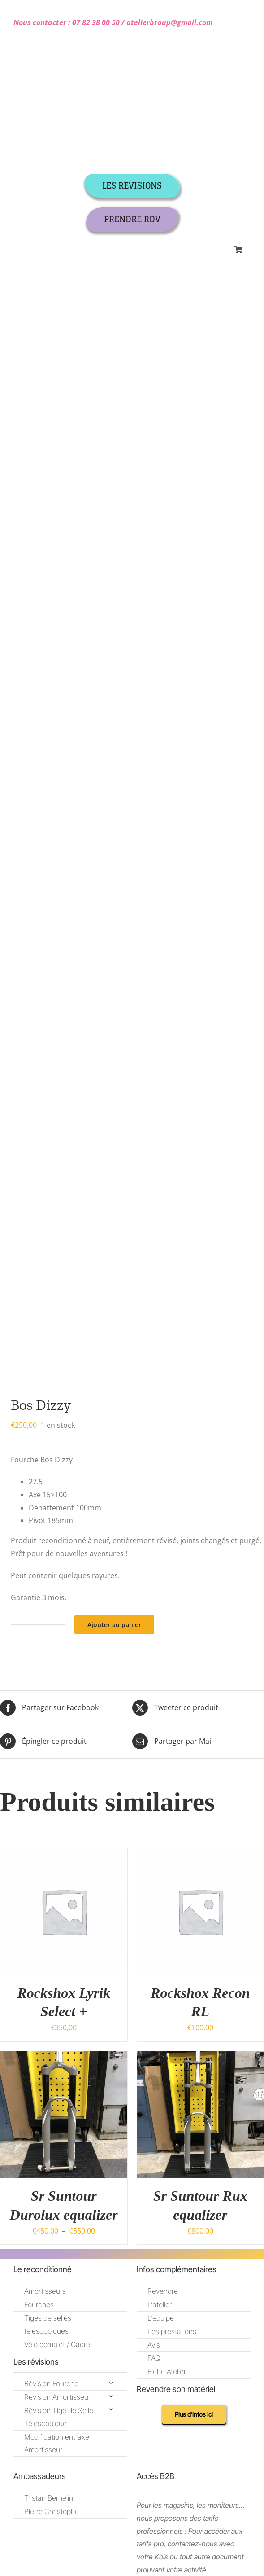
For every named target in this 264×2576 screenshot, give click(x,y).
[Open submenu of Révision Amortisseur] (110, 1390)
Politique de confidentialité (161, 1808)
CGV (21, 1808)
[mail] (42, 1625)
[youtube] (163, 1779)
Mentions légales (84, 1808)
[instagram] (132, 1779)
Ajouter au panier (114, 619)
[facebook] (101, 1779)
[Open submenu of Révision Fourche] (110, 1377)
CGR (44, 1808)
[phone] (65, 1625)
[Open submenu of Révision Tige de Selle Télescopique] (110, 1403)
